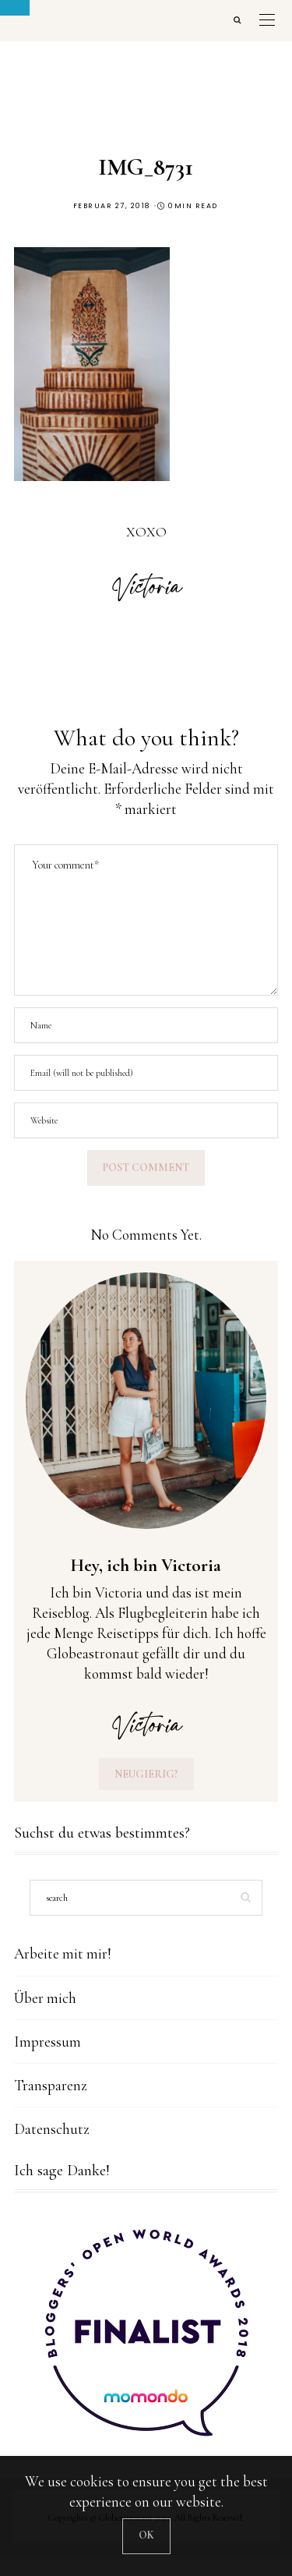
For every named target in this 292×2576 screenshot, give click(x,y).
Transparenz (50, 2085)
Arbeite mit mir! (62, 1953)
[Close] (146, 2536)
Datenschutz (52, 2129)
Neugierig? (146, 1774)
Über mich (45, 1998)
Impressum (47, 2042)
